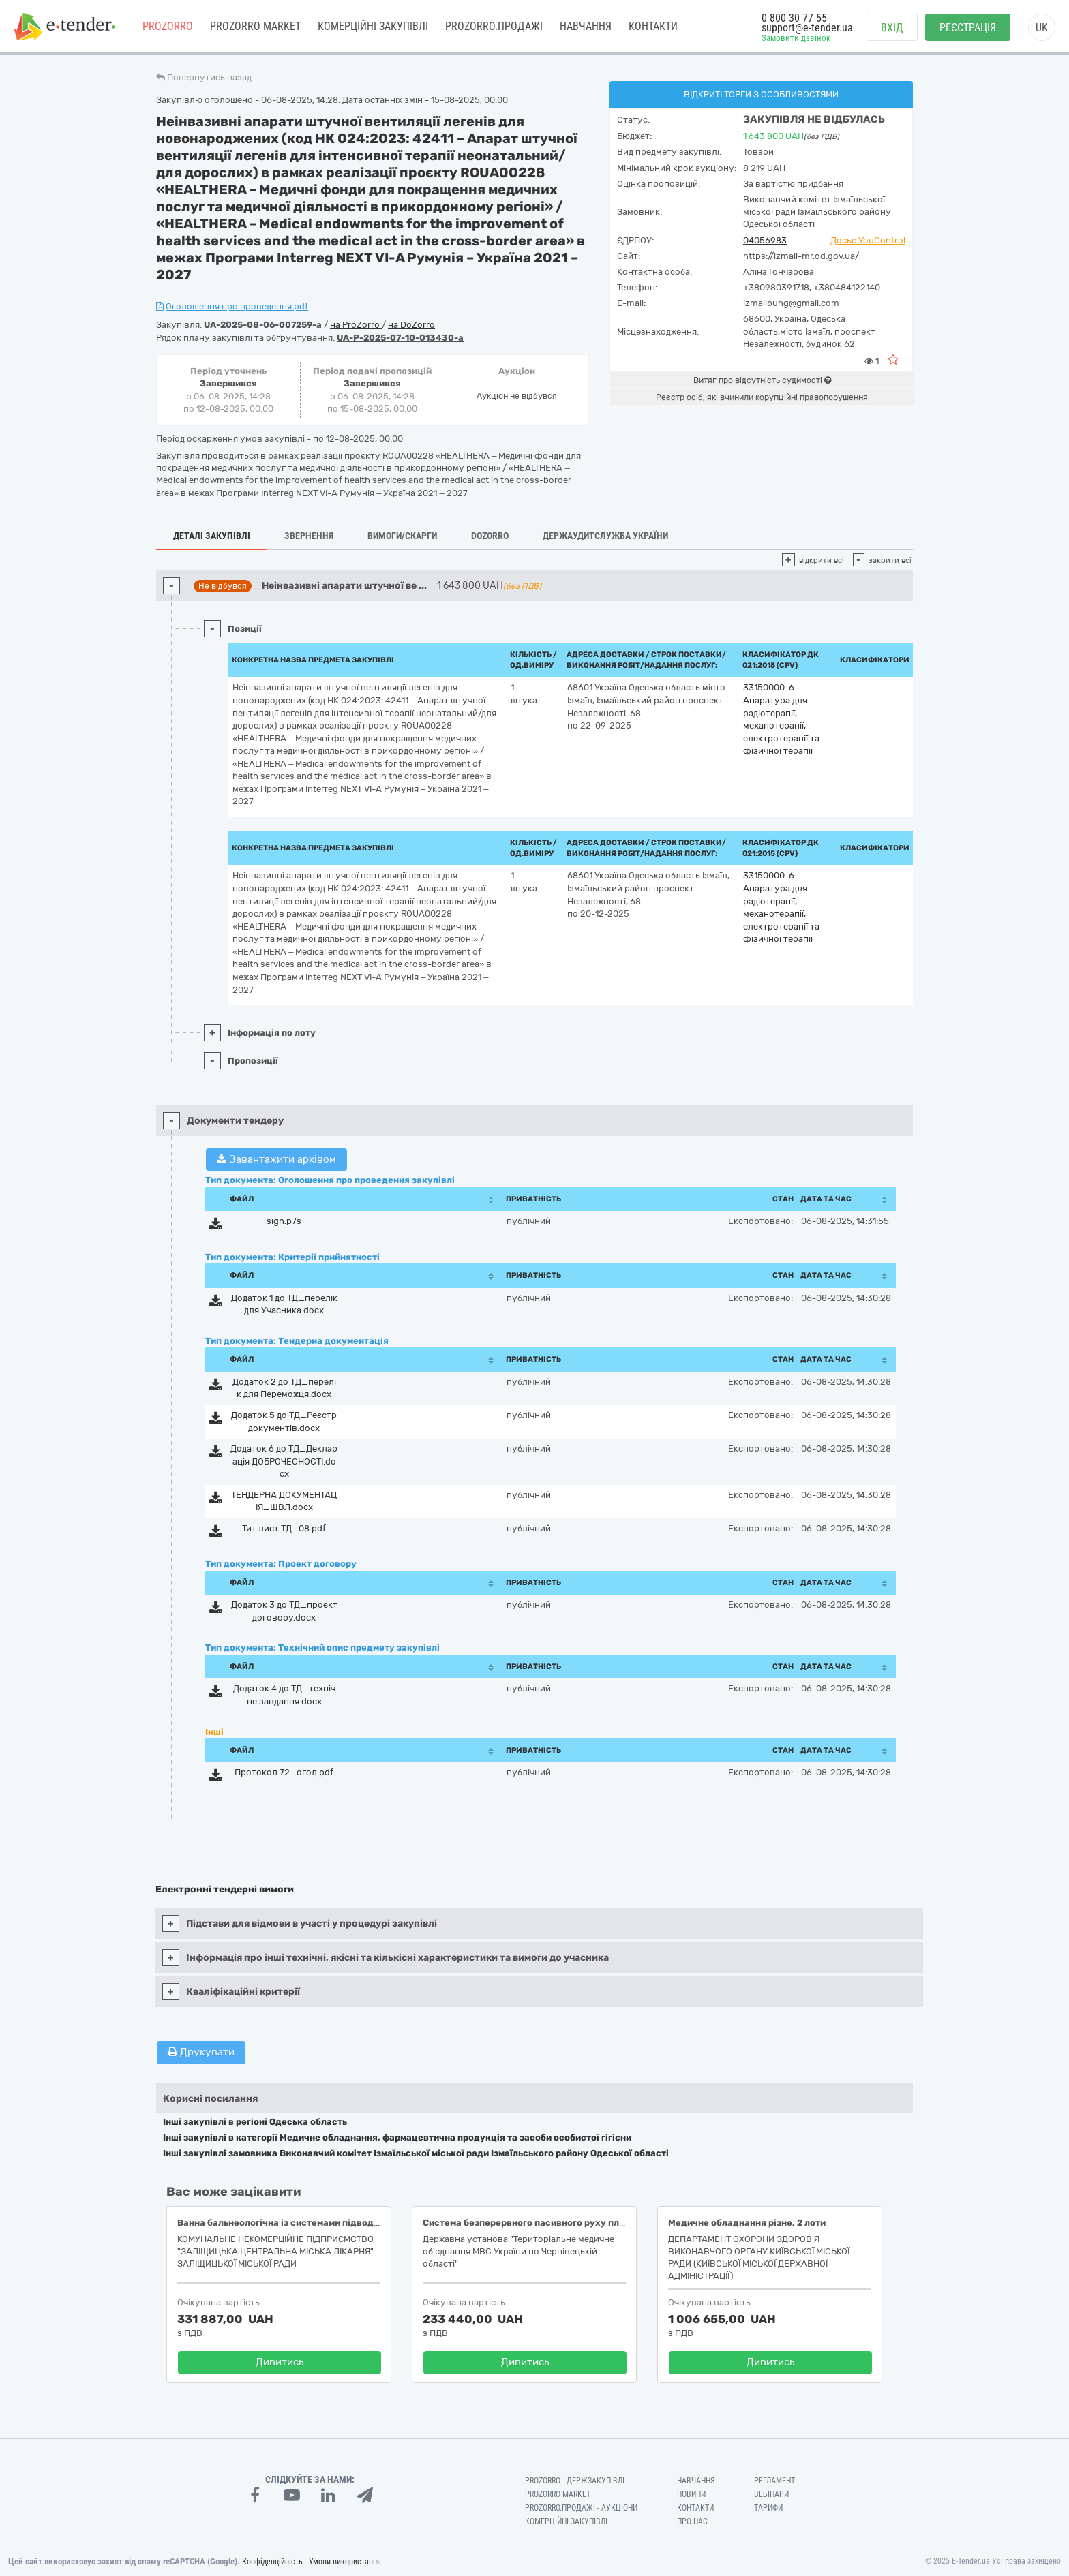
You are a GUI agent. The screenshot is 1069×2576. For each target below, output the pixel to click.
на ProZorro (356, 325)
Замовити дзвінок (796, 38)
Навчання (586, 26)
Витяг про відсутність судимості (762, 380)
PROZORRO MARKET (255, 26)
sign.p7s (284, 1221)
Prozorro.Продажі (494, 26)
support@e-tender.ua (807, 27)
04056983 (765, 240)
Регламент (774, 2480)
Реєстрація (967, 27)
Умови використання (345, 2561)
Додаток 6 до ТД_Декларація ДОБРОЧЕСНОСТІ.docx (283, 1461)
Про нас (692, 2521)
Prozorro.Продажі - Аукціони (581, 2508)
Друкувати (201, 2052)
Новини (691, 2494)
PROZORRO (167, 26)
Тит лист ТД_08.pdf (284, 1528)
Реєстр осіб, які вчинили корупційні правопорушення (762, 397)
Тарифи (768, 2508)
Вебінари (771, 2494)
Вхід (892, 27)
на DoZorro (411, 325)
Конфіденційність (272, 2561)
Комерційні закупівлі (373, 26)
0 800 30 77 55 (794, 18)
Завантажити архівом (276, 1159)
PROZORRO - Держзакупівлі (574, 2480)
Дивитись (280, 2362)
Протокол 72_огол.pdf (284, 1772)
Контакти (653, 26)
